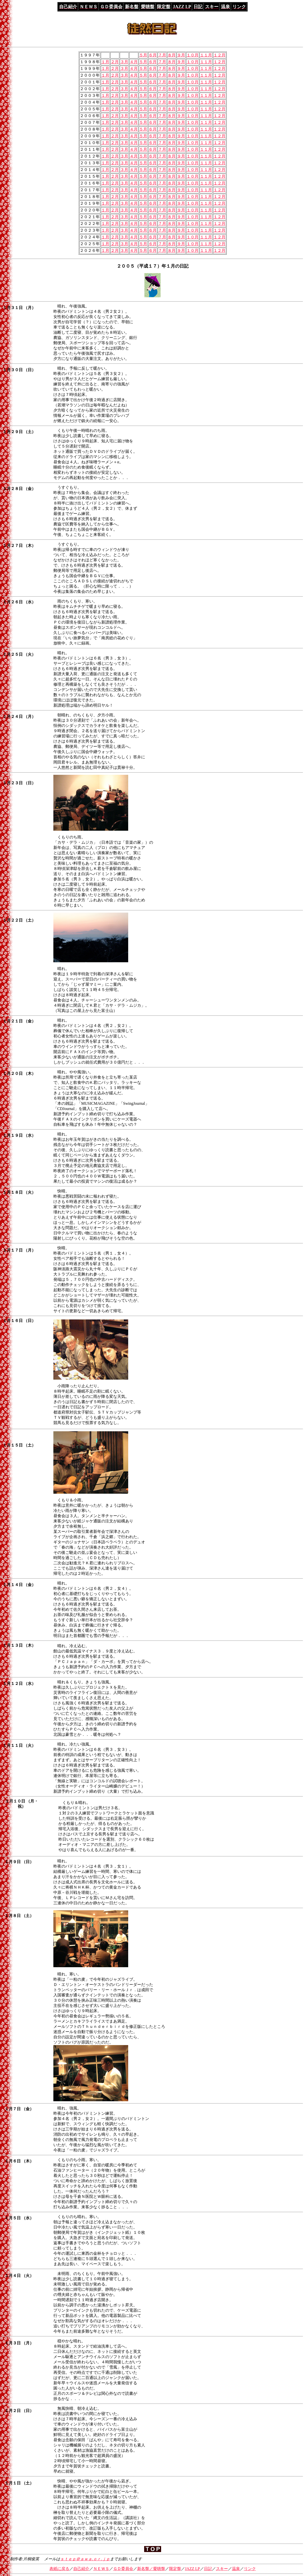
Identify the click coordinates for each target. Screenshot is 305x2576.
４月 (134, 62)
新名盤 (143, 2569)
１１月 (206, 55)
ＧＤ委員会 (123, 2569)
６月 (153, 55)
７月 (162, 55)
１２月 (219, 55)
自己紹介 (81, 2569)
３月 (124, 62)
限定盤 (175, 2569)
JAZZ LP (192, 2569)
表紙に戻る (59, 2569)
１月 (105, 62)
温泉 (236, 2569)
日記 (208, 2569)
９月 (181, 55)
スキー (222, 2569)
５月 (143, 55)
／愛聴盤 (157, 2569)
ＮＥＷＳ (101, 2569)
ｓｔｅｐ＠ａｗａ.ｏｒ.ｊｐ (85, 2559)
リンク (250, 2569)
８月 (172, 55)
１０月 (193, 55)
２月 (115, 62)
